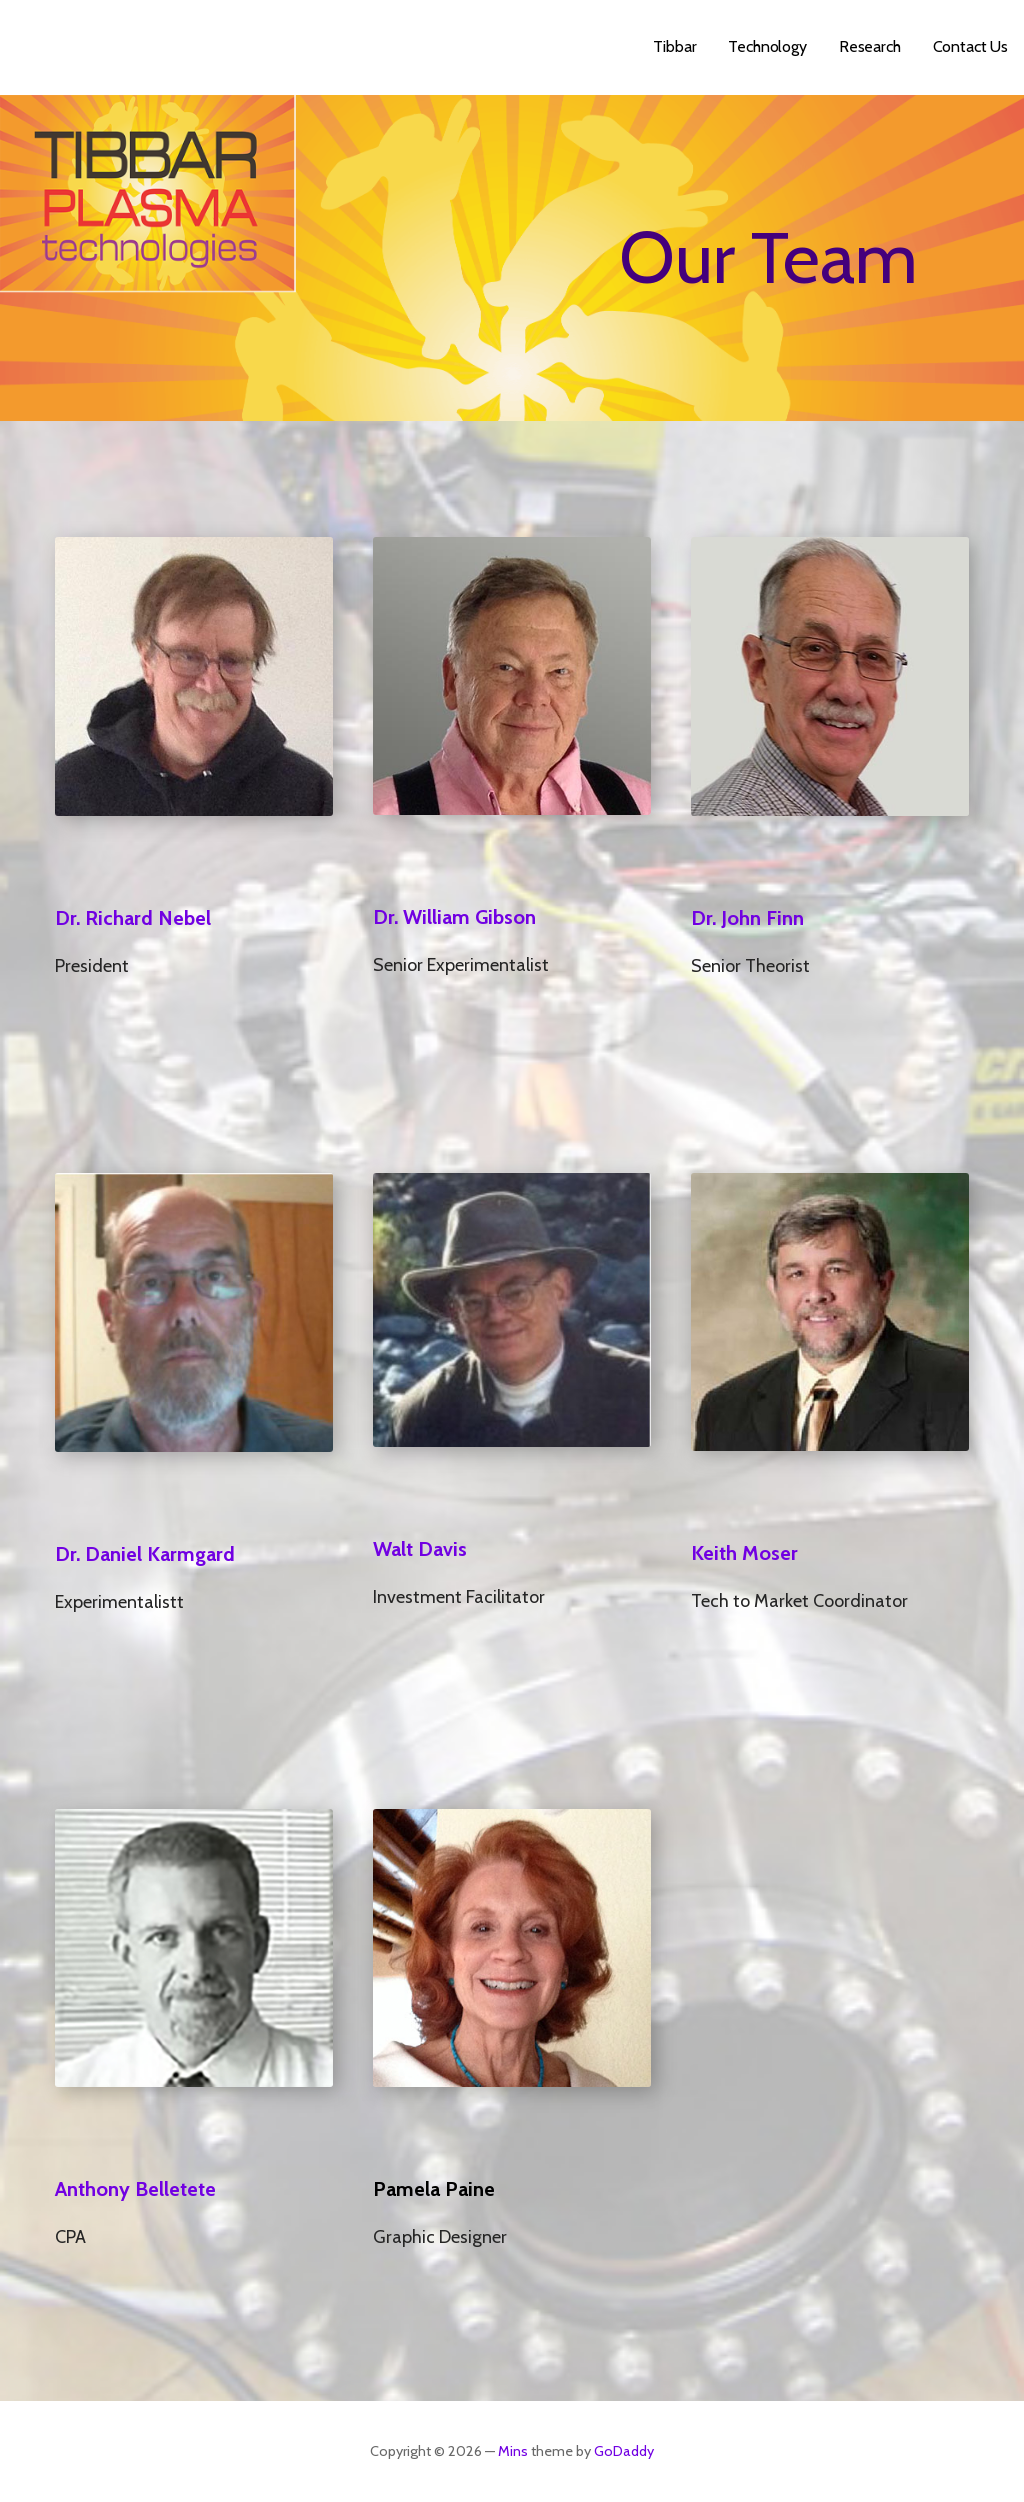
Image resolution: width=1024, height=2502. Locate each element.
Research (870, 46)
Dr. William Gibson (454, 917)
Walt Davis (420, 1549)
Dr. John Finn (747, 918)
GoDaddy (624, 2451)
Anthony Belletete (135, 2189)
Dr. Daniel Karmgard (145, 1554)
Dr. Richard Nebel (133, 918)
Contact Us (970, 46)
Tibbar (674, 46)
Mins (513, 2451)
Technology (767, 46)
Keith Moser (744, 1553)
